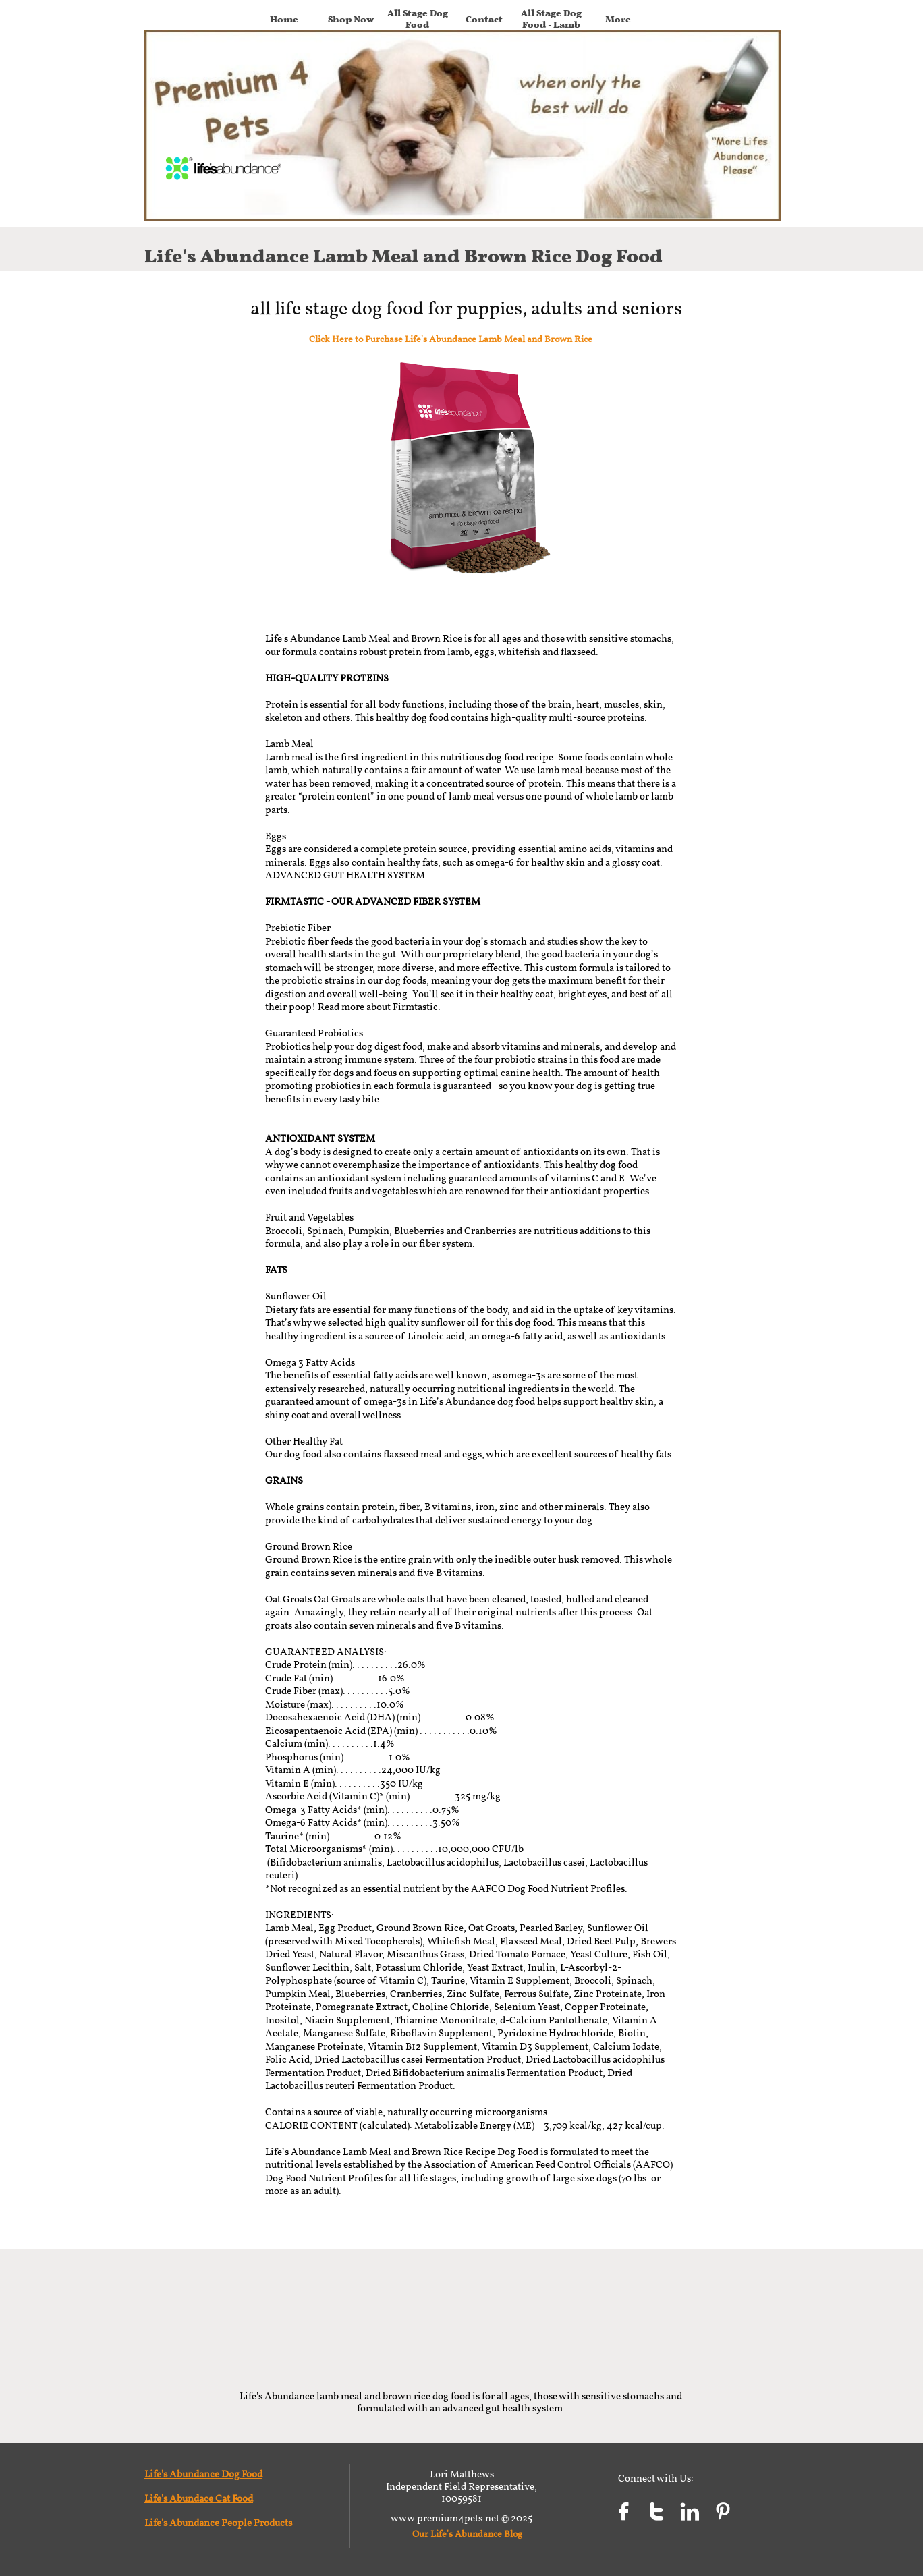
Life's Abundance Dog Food (203, 2475)
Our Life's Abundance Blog (467, 2534)
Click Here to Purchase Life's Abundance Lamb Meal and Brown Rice (450, 339)
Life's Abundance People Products (218, 2524)
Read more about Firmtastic (378, 1008)
